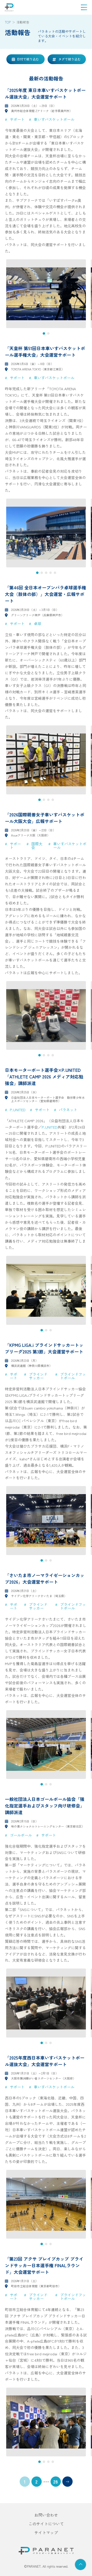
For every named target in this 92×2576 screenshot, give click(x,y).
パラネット (68, 1109)
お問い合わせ (46, 2515)
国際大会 (36, 845)
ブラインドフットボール (73, 1376)
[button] (44, 333)
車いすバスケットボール (54, 119)
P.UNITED (18, 1109)
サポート (17, 119)
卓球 (37, 623)
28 (55, 2481)
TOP (8, 22)
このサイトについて (46, 2524)
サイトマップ (46, 2532)
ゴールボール (21, 1835)
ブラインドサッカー (38, 1376)
